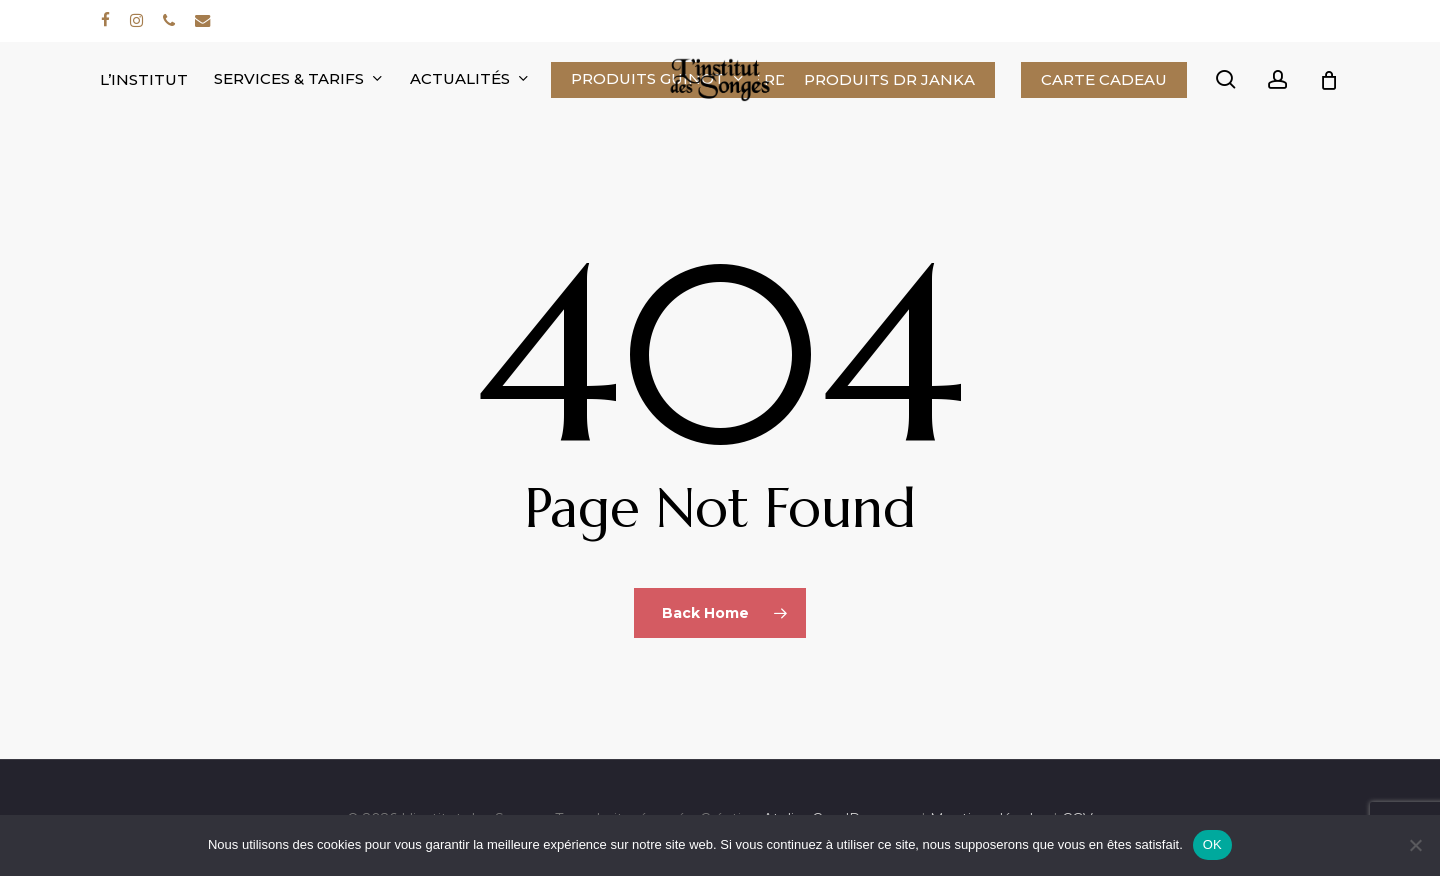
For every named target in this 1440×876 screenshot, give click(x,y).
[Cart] (1329, 80)
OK (1212, 844)
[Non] (1415, 845)
